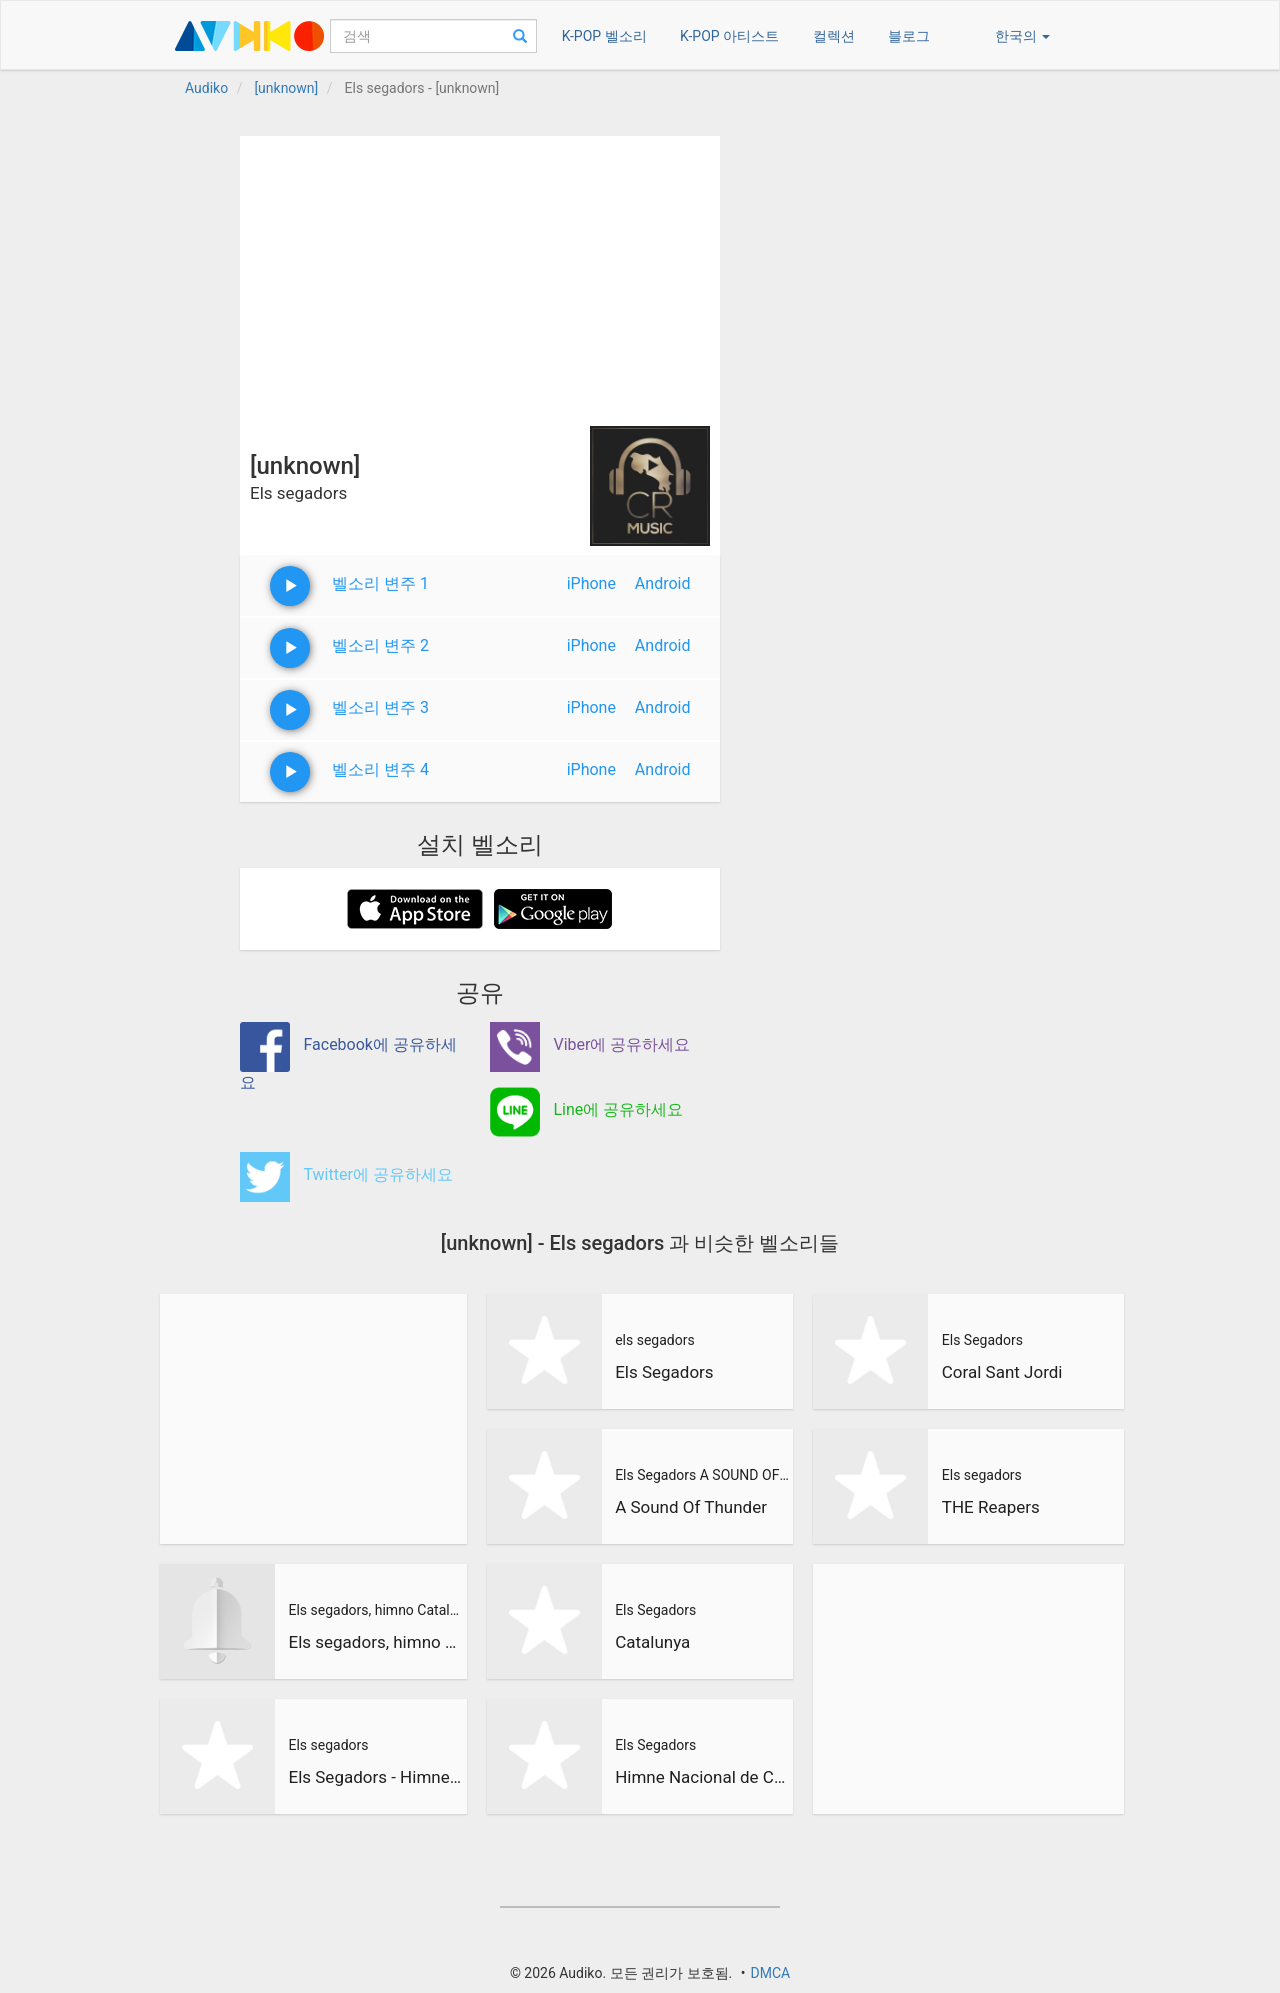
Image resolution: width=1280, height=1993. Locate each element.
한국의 (1022, 36)
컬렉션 (834, 36)
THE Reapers (991, 1507)
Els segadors (328, 1745)
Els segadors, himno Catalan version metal (375, 1610)
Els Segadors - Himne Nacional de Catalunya (375, 1777)
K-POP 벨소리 (604, 36)
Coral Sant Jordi (1002, 1372)
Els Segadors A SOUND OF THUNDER (702, 1475)
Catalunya (652, 1642)
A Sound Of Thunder (691, 1507)
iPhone (591, 583)
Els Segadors (664, 1372)
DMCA (770, 1973)
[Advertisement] (480, 276)
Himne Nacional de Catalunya (702, 1777)
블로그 (909, 36)
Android (663, 583)
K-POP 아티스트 (729, 36)
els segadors (655, 1340)
